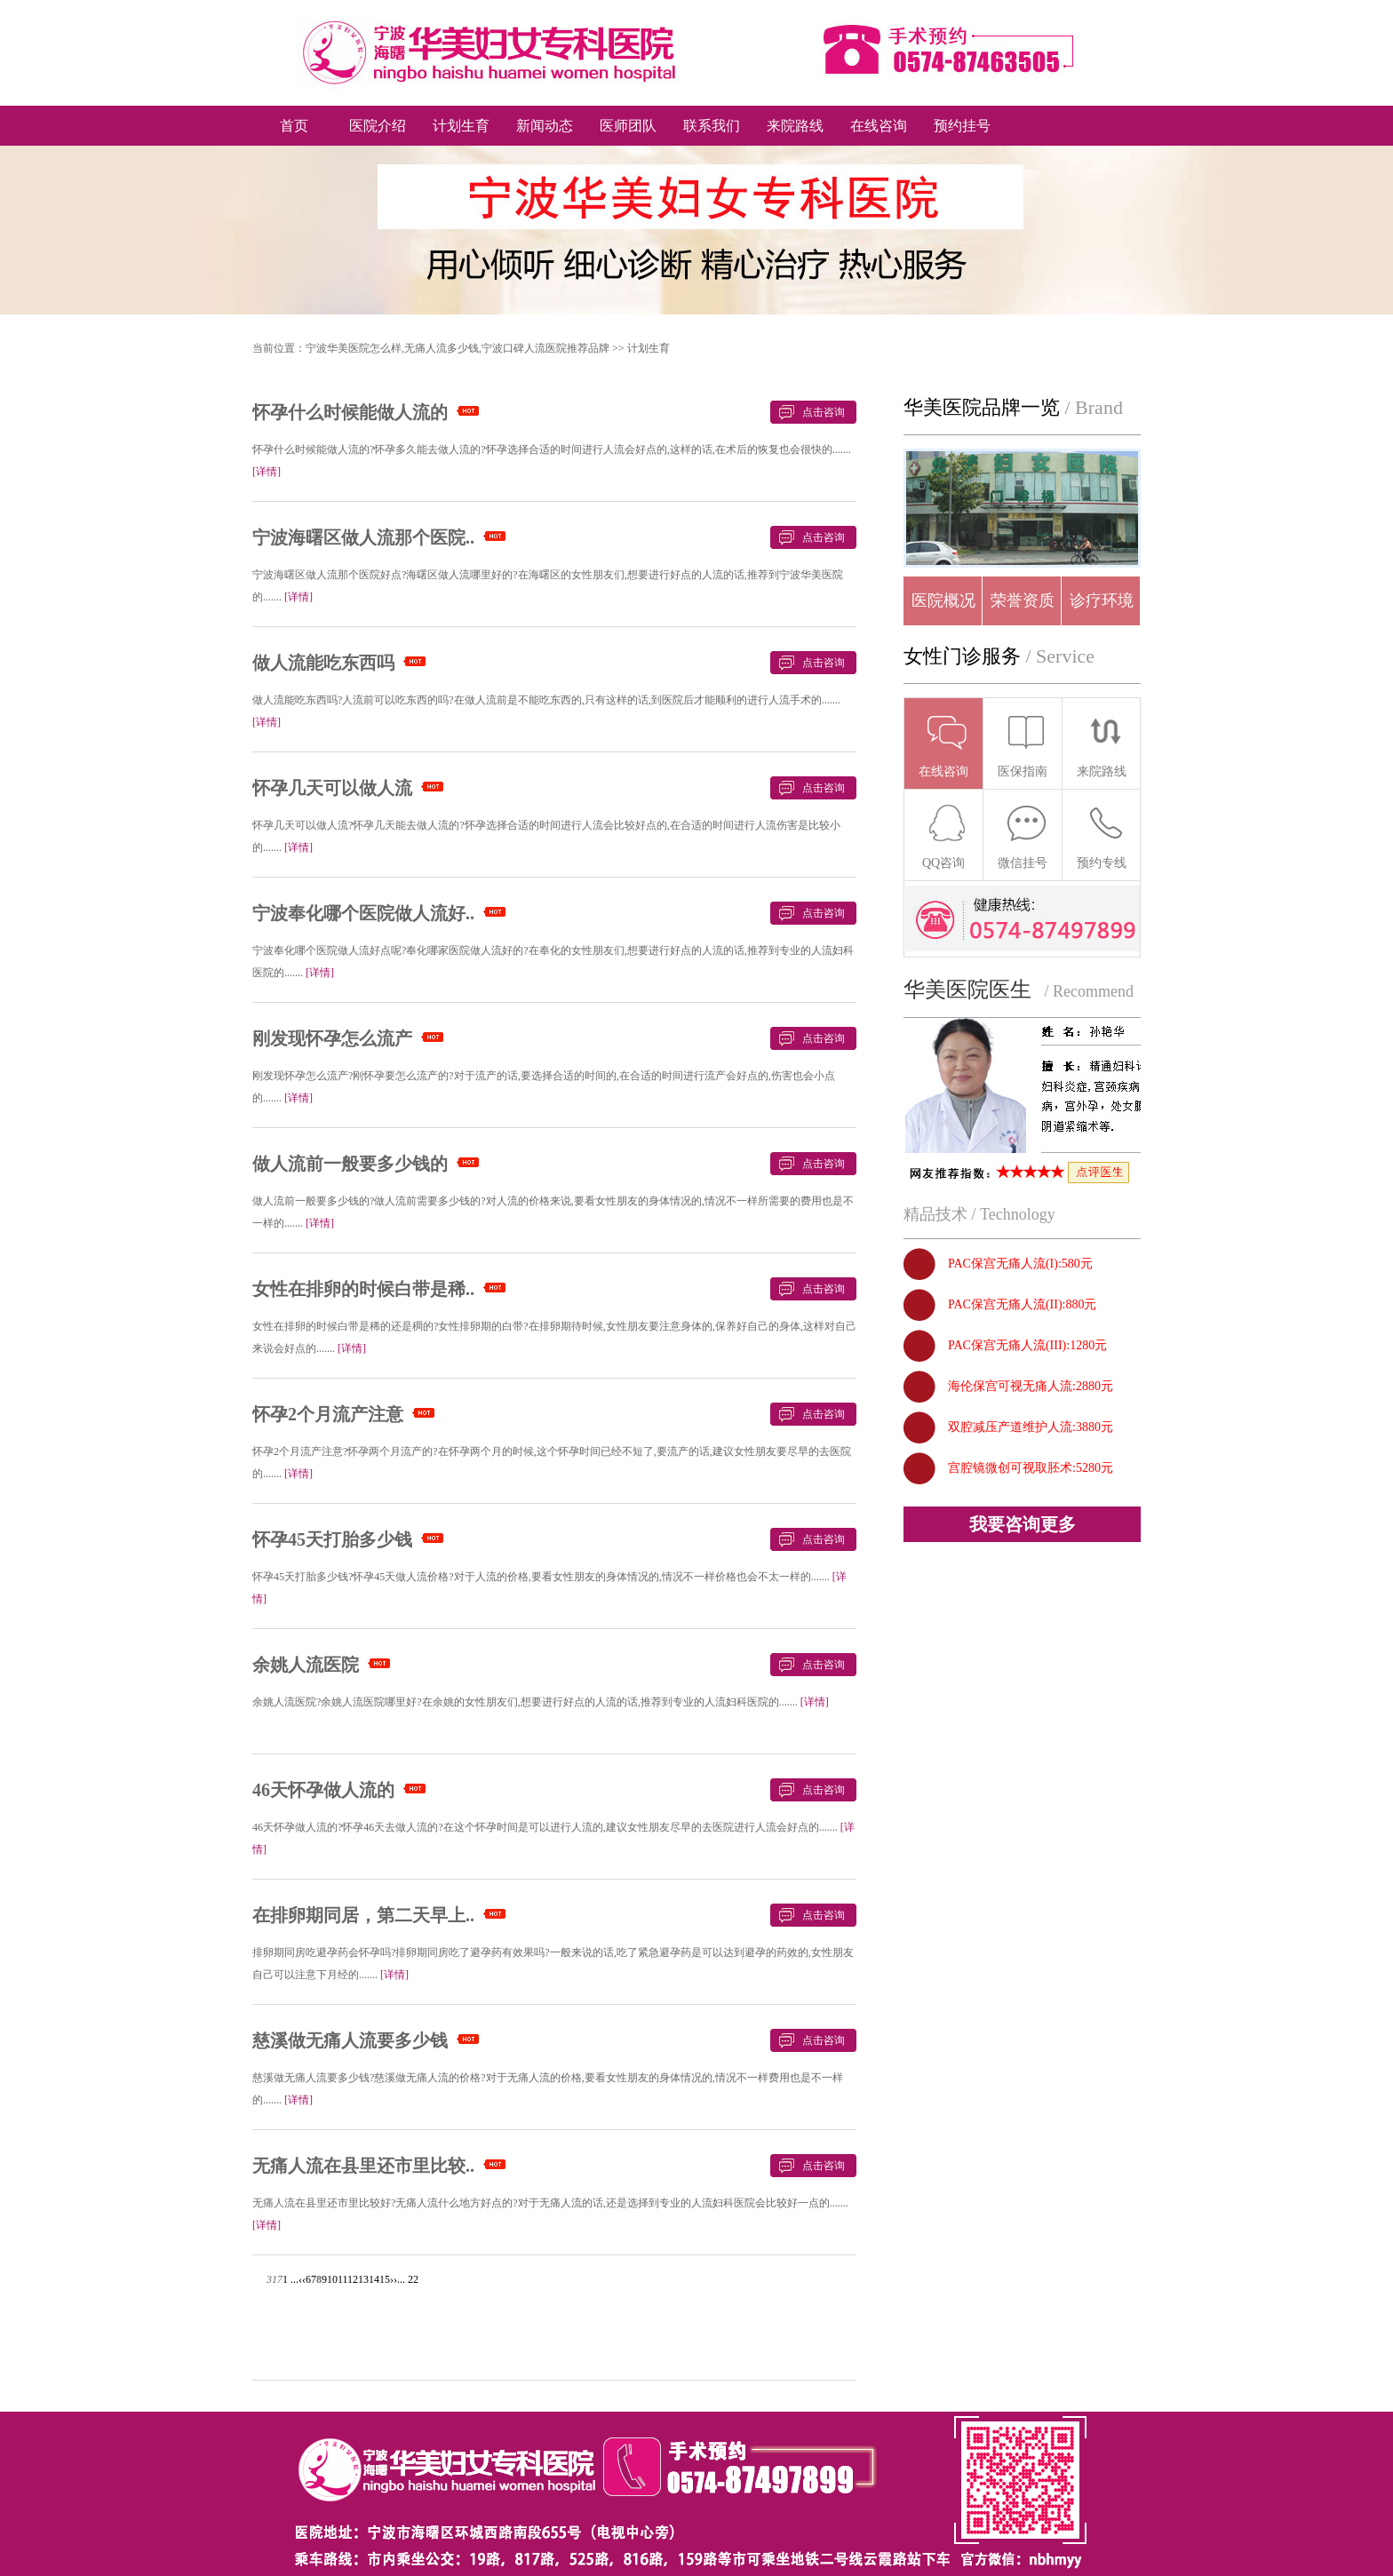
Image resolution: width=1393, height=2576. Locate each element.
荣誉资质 (1023, 600)
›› (393, 2279)
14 (374, 2279)
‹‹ (302, 2279)
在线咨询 (878, 125)
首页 (294, 125)
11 (342, 2279)
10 (332, 2279)
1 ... (290, 2279)
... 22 (407, 2279)
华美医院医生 (967, 989)
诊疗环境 (1102, 600)
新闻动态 (544, 125)
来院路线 (795, 125)
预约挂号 (962, 125)
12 (352, 2279)
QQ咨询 (944, 836)
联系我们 (711, 125)
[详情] (266, 471)
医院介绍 (377, 125)
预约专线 (1101, 836)
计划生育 (461, 125)
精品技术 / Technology (979, 1214)
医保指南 (1022, 745)
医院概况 (943, 600)
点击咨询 (823, 412)
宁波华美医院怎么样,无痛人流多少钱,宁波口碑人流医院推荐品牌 (457, 348)
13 (363, 2279)
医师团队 (628, 125)
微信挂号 (1022, 836)
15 (384, 2279)
